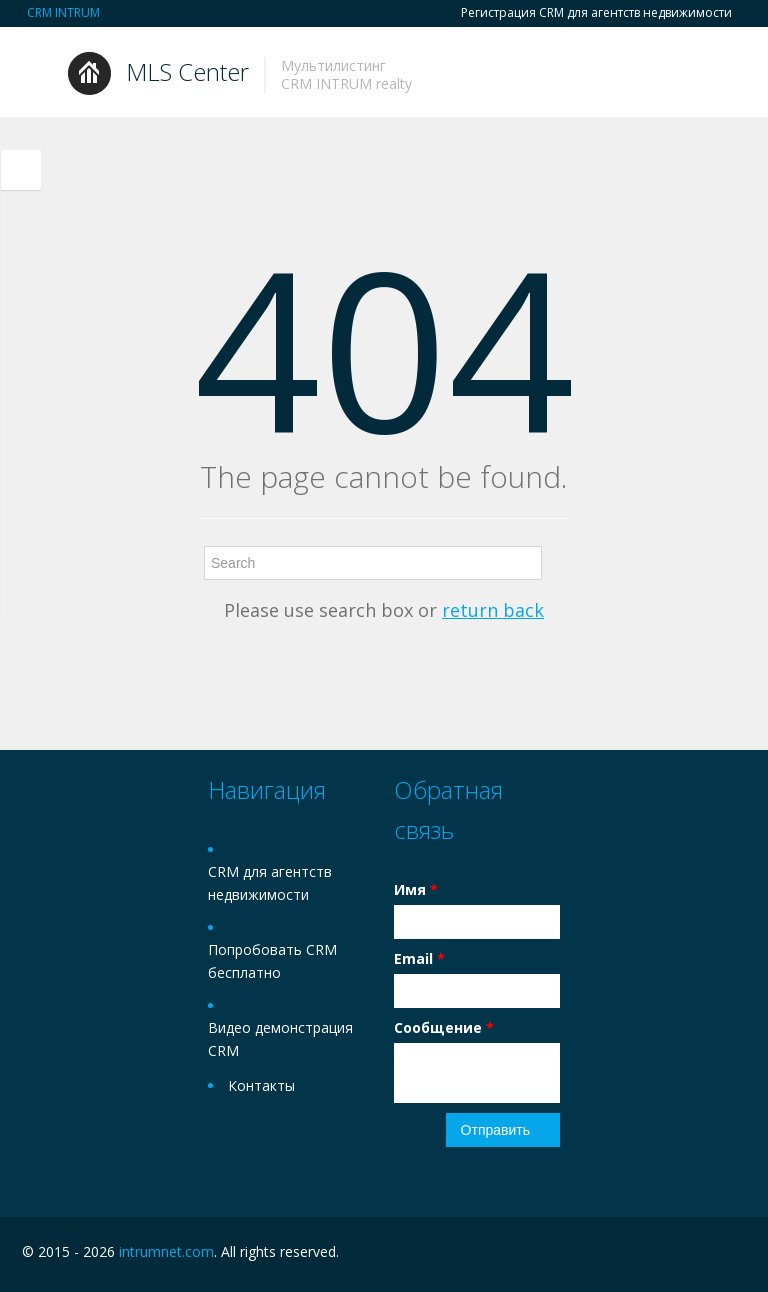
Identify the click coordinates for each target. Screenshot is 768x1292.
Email (419, 958)
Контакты (261, 1085)
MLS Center (187, 71)
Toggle (21, 170)
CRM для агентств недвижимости (270, 883)
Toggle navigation (39, 74)
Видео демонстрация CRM (280, 1039)
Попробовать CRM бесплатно (272, 961)
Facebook (692, 1254)
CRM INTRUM (63, 12)
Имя (416, 889)
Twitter (734, 1254)
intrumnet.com (166, 1251)
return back (493, 610)
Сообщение (444, 1027)
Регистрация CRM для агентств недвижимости (596, 13)
